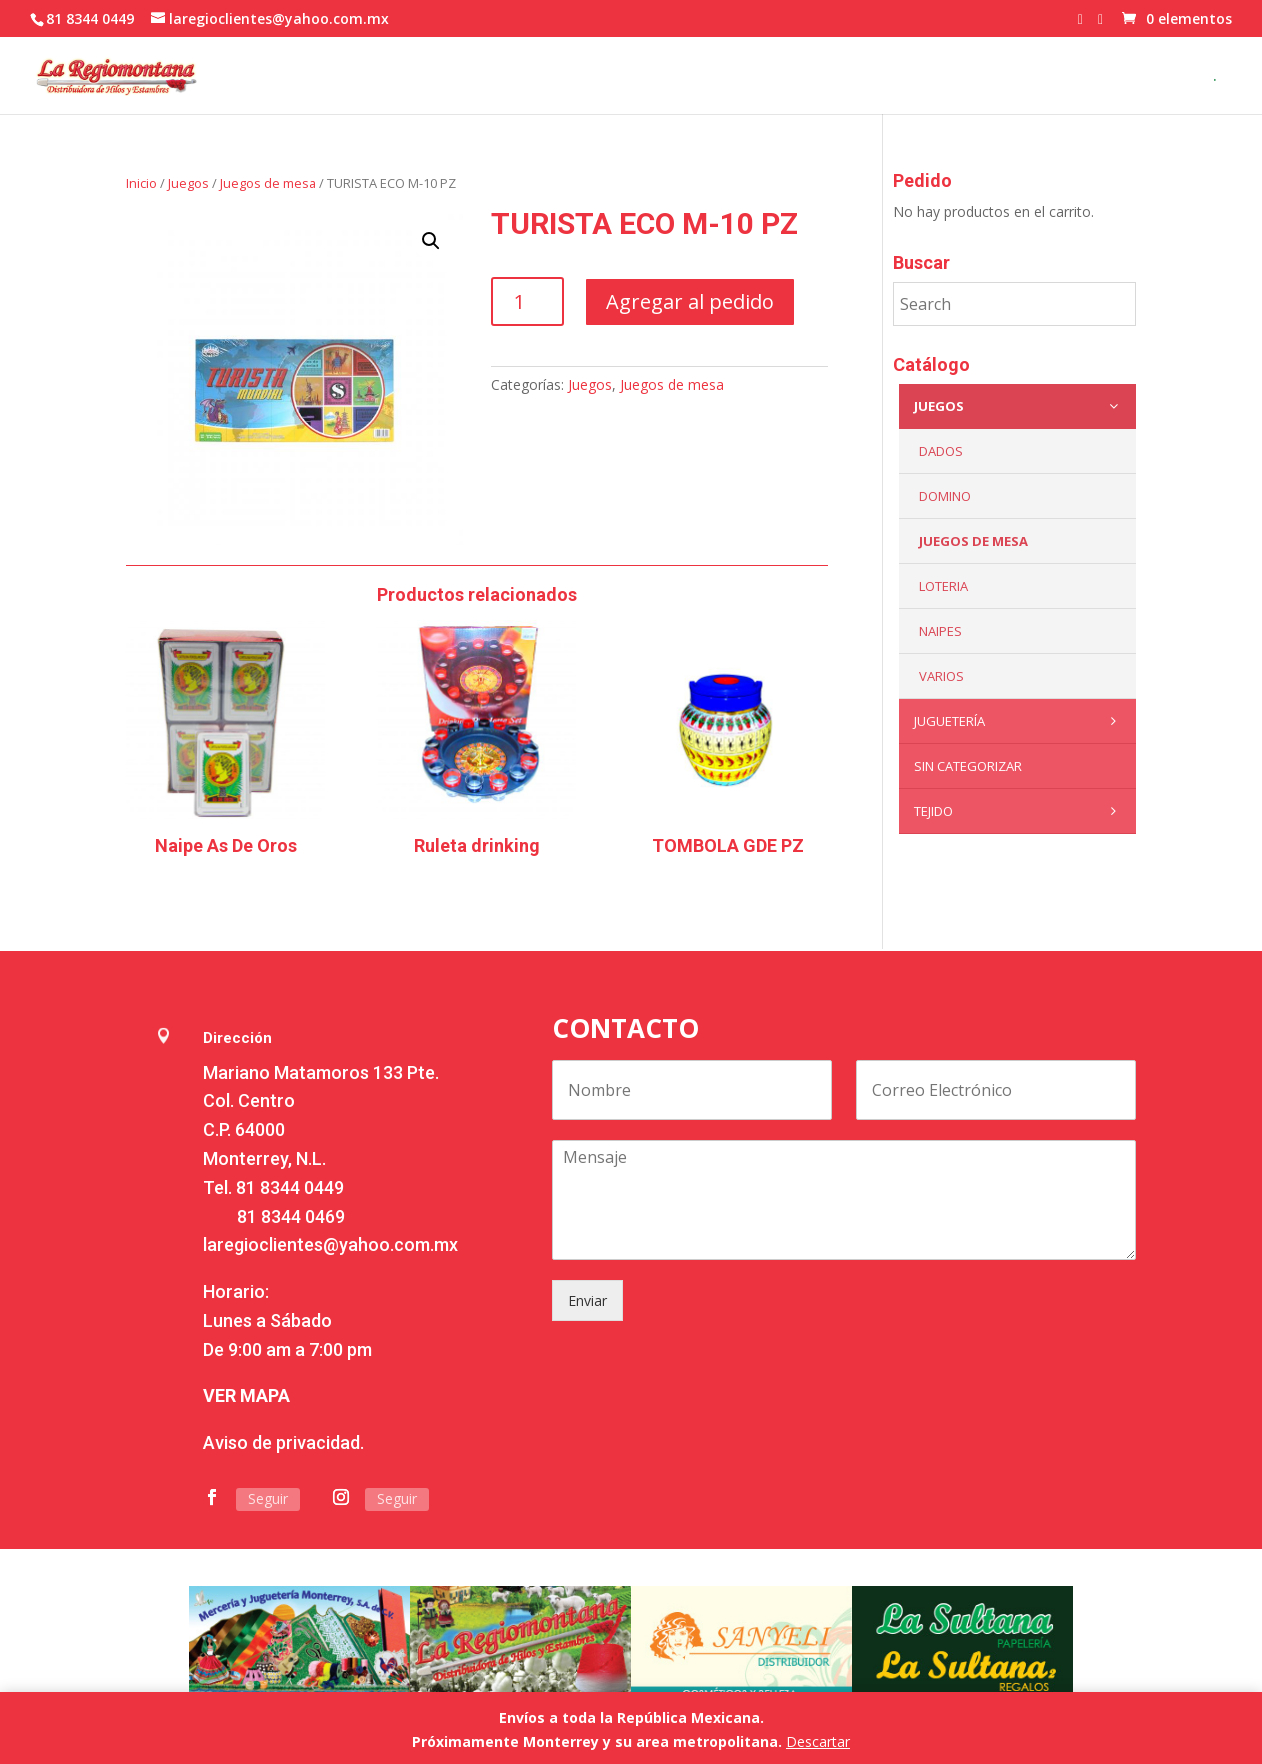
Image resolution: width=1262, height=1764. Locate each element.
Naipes (940, 631)
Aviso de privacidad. (283, 1442)
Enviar (587, 1300)
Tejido (1019, 811)
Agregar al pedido (690, 301)
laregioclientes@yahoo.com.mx (330, 1244)
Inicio (141, 183)
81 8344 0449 (290, 1187)
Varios (941, 676)
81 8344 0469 (291, 1216)
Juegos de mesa (268, 183)
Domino (945, 496)
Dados (941, 451)
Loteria (943, 586)
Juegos (188, 183)
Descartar (818, 1741)
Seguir (268, 1498)
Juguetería (1019, 721)
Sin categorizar (968, 766)
